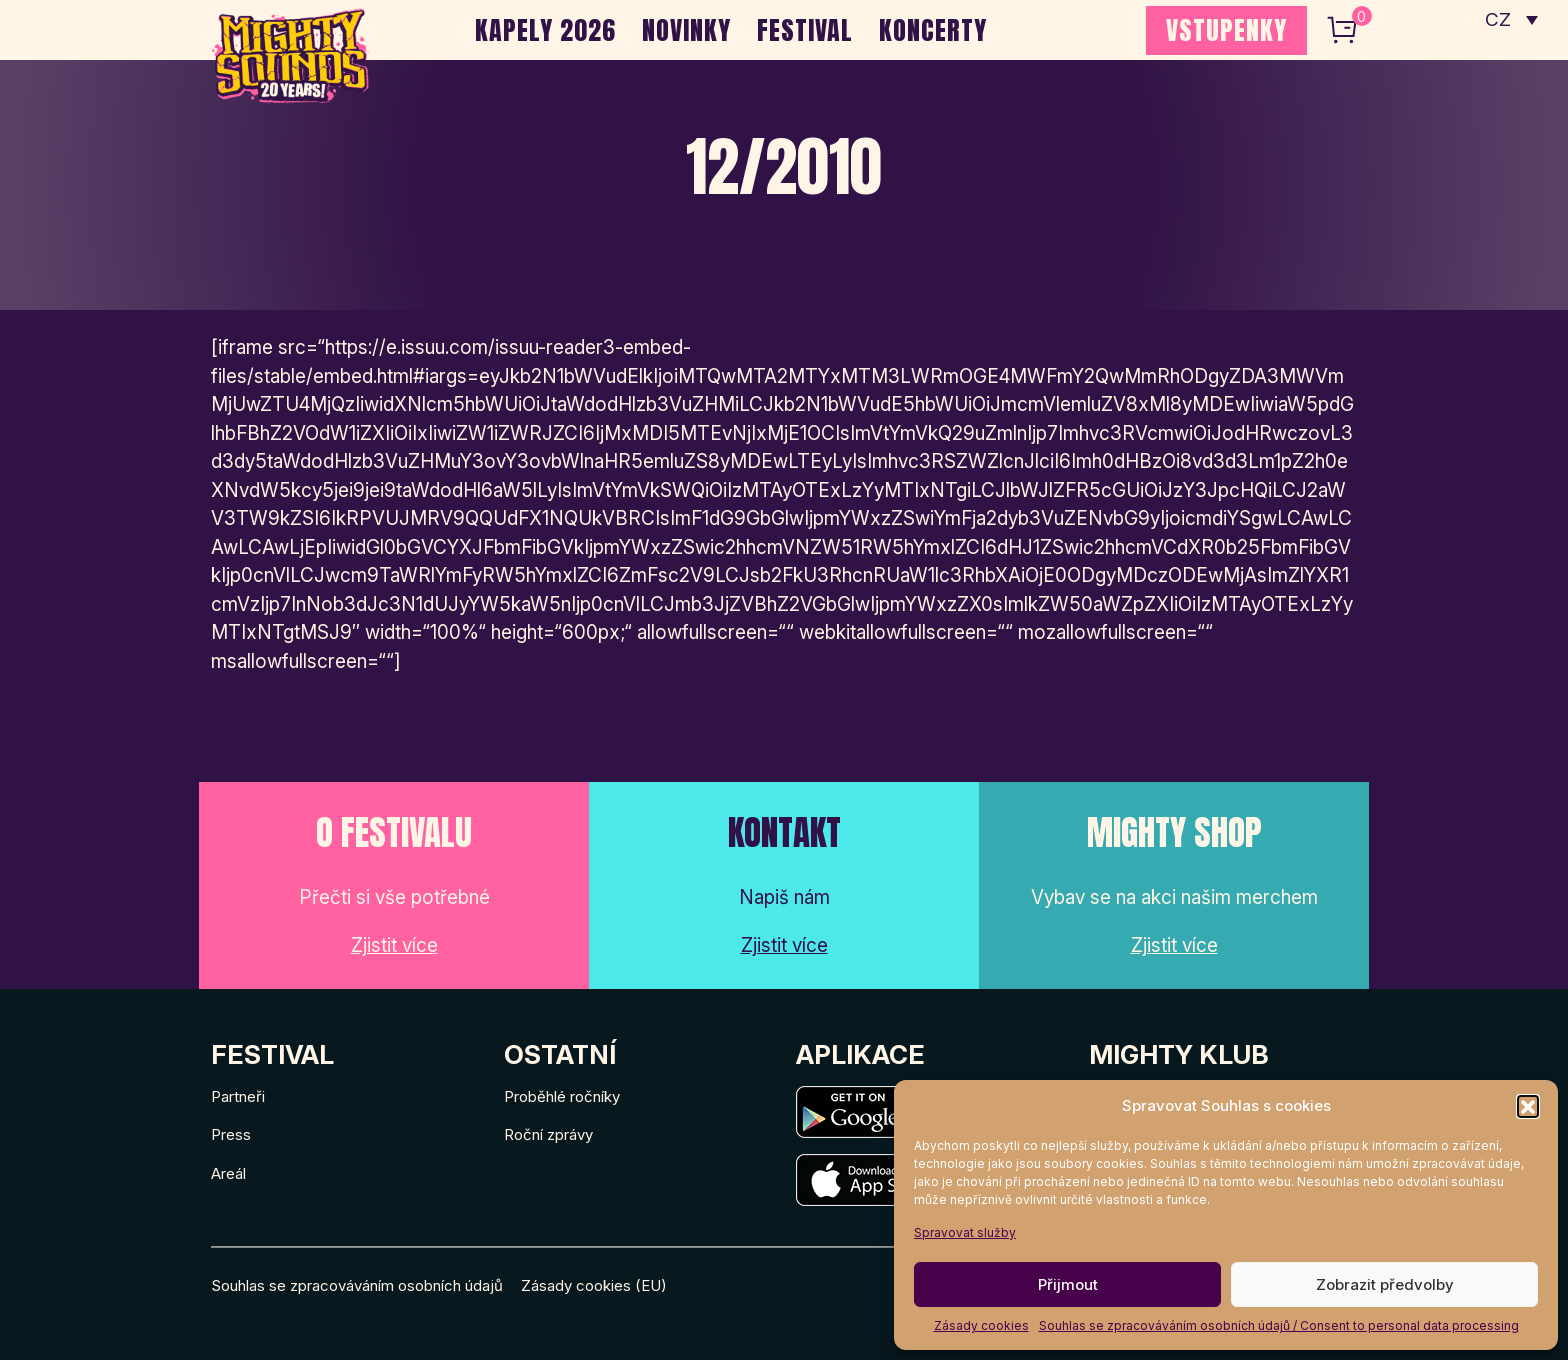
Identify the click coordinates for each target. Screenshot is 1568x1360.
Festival (805, 30)
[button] (1528, 1106)
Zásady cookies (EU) (594, 1285)
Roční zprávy (548, 1134)
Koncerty (933, 30)
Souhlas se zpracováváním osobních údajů (357, 1285)
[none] (1511, 20)
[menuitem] (1511, 20)
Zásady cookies (981, 1325)
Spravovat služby (965, 1232)
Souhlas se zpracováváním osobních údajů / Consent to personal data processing (1279, 1325)
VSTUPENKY (1226, 30)
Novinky (686, 30)
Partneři (238, 1096)
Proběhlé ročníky (562, 1096)
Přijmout (1068, 1284)
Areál (228, 1173)
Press (231, 1134)
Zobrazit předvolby (1385, 1284)
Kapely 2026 (545, 30)
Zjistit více (394, 945)
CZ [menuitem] (1498, 20)
